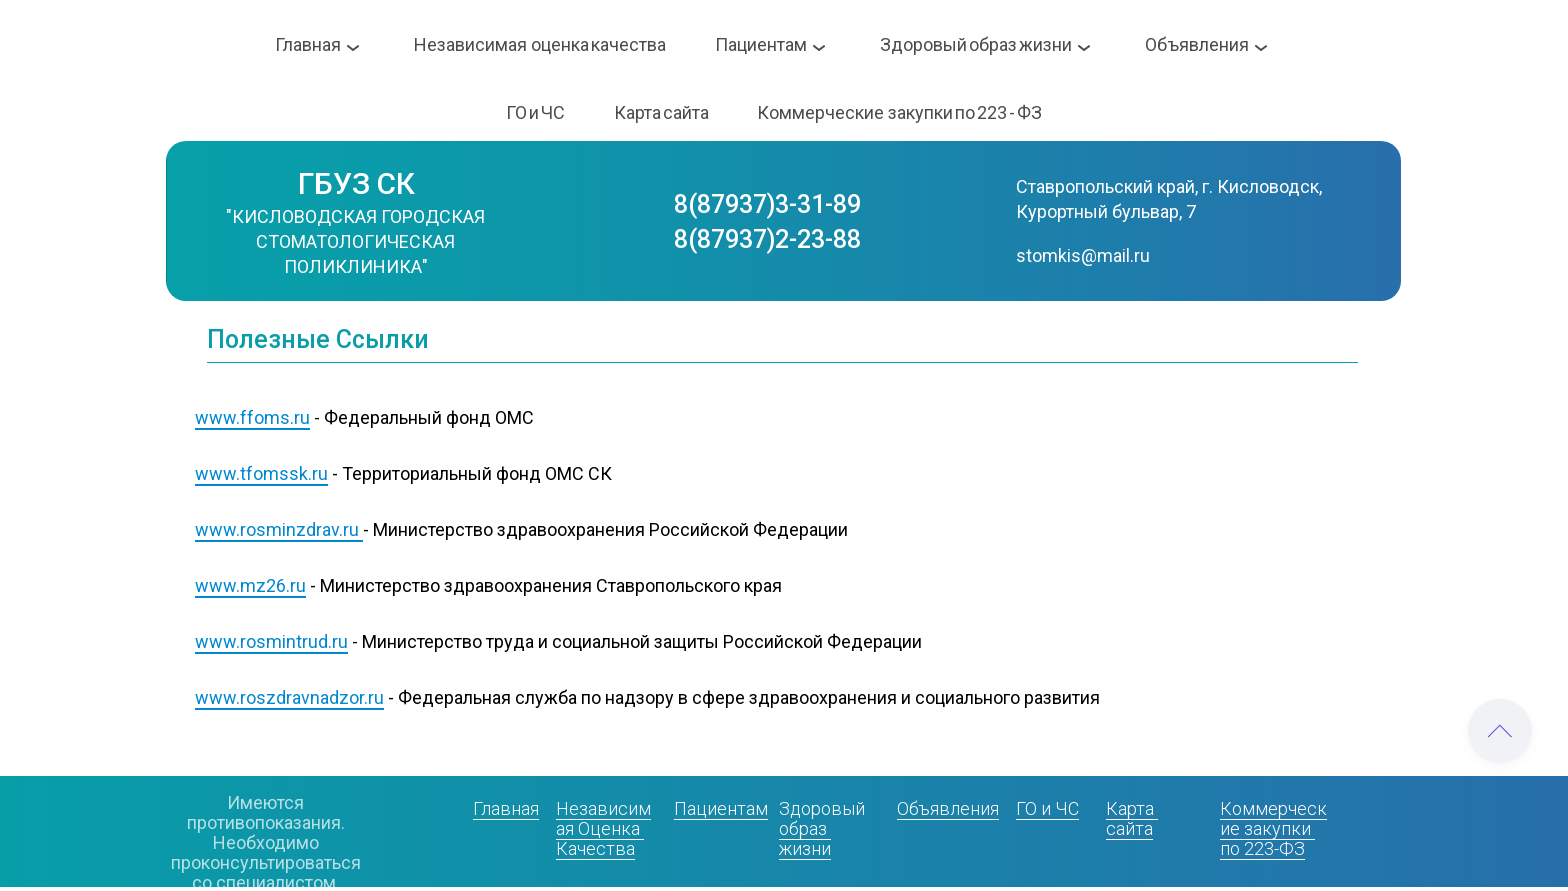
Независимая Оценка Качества (603, 828)
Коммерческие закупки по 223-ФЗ (1273, 828)
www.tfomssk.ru (261, 473)
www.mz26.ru (250, 585)
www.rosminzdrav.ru (277, 529)
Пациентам (721, 808)
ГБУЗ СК (356, 183)
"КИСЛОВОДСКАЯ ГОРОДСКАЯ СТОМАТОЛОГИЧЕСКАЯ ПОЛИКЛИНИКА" (357, 241)
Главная (506, 808)
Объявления (948, 808)
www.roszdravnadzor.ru (289, 697)
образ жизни (805, 838)
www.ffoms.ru (252, 417)
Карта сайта (1132, 818)
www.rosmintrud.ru (271, 641)
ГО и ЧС (1047, 808)
